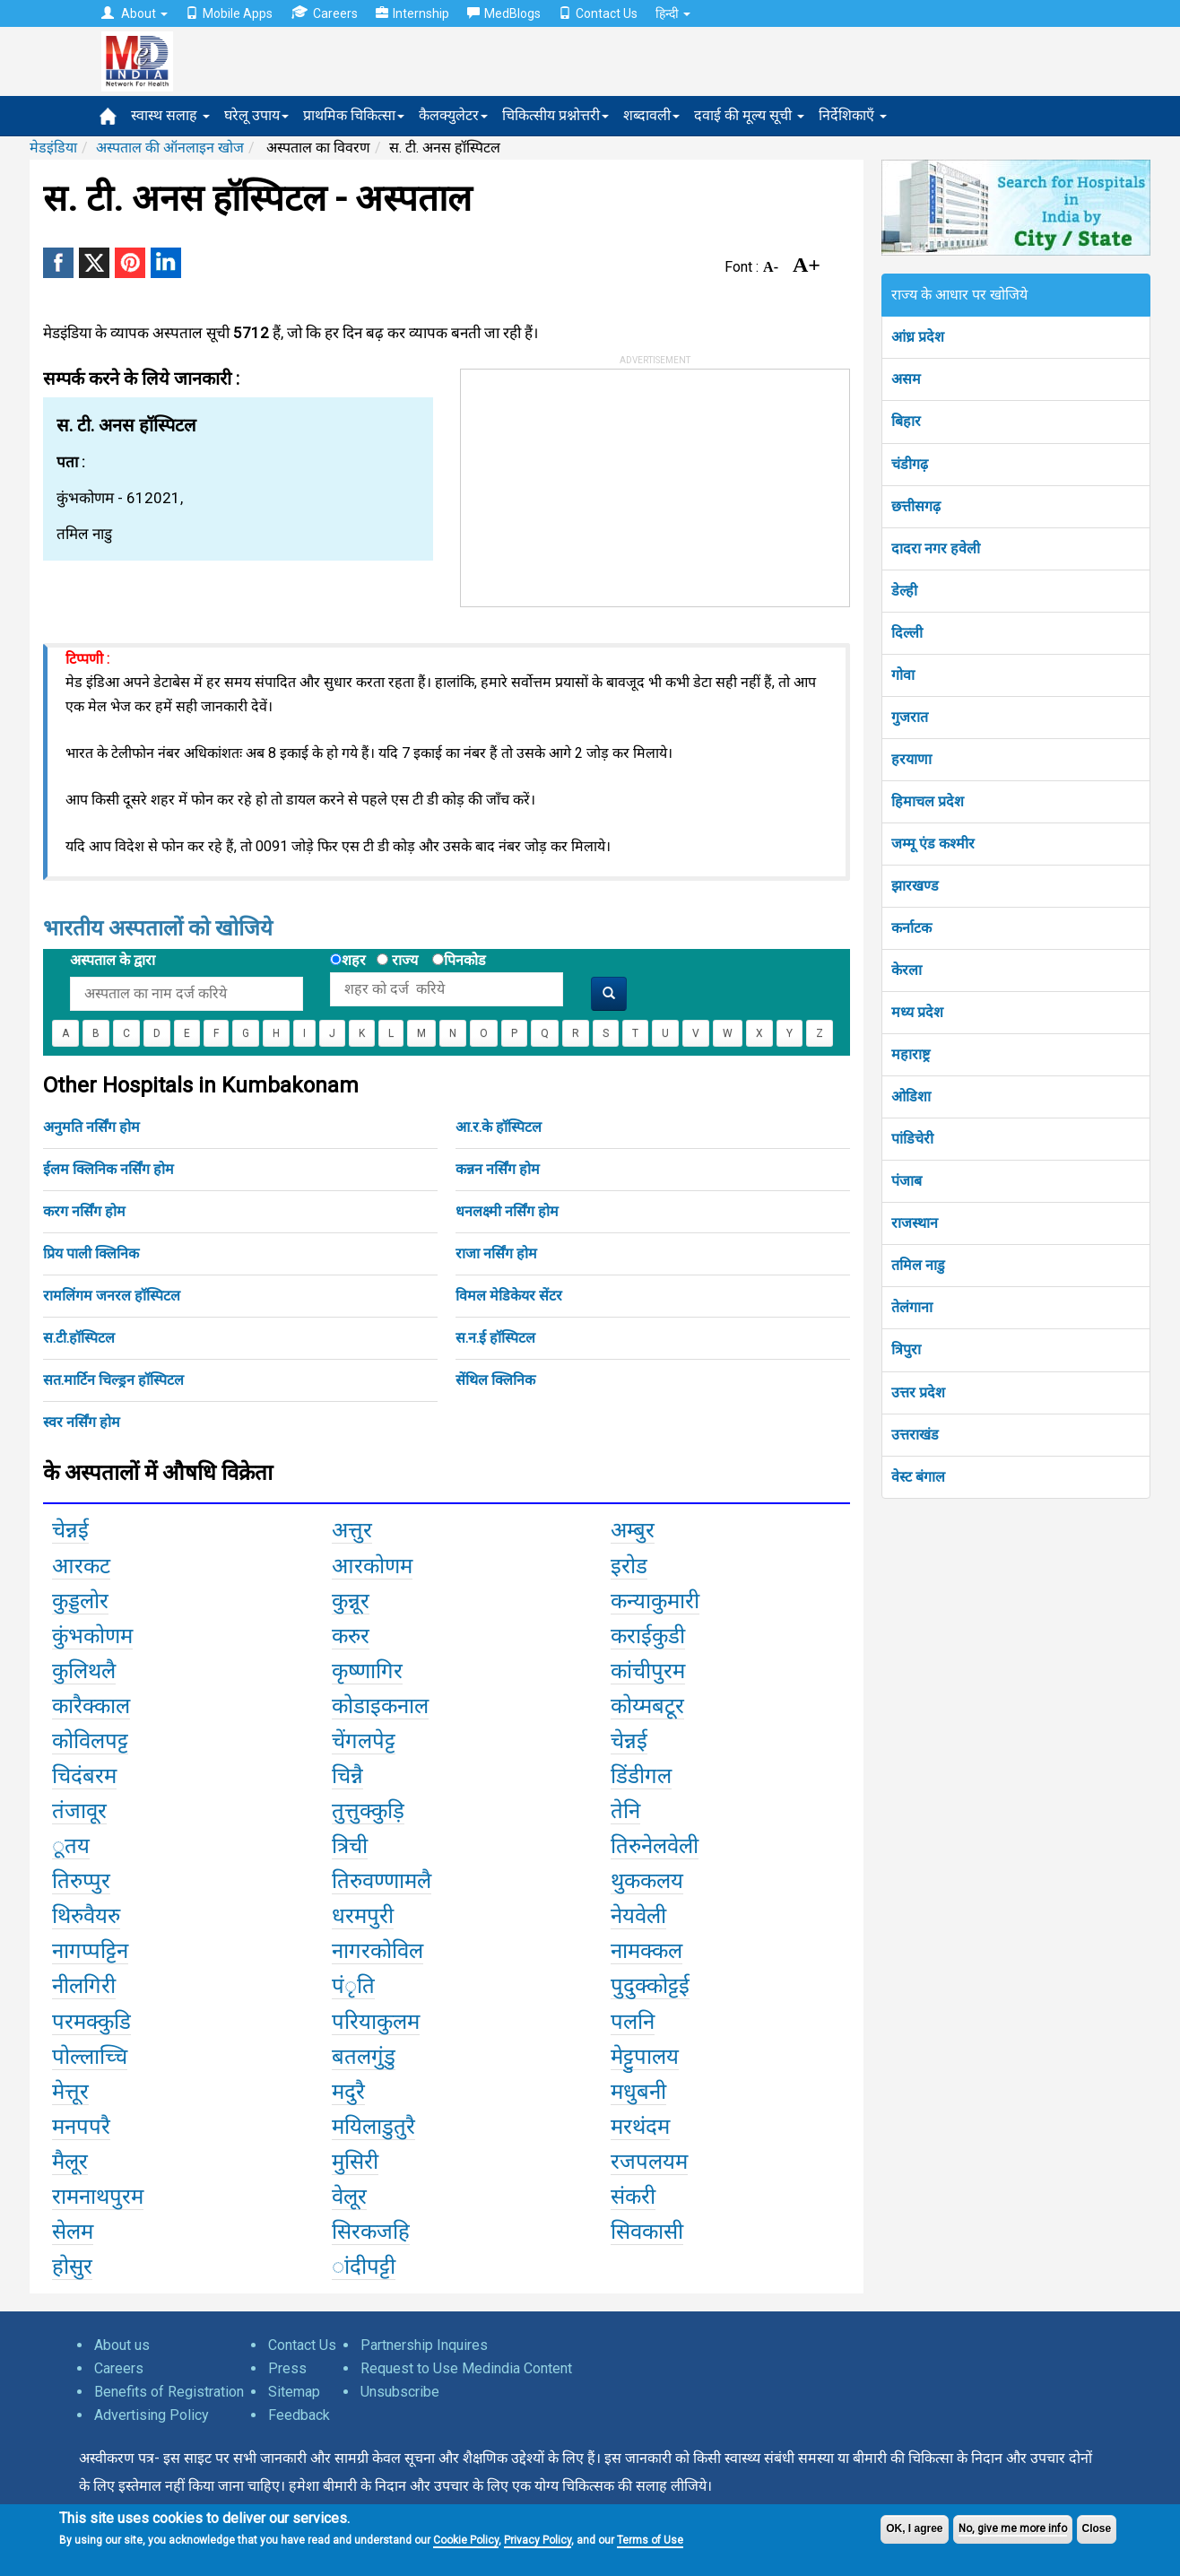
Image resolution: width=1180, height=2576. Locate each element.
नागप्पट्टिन (90, 1950)
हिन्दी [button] (672, 13)
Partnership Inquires (424, 2345)
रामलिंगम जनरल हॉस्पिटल (111, 1295)
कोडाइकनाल (380, 1706)
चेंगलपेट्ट (363, 1741)
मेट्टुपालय (645, 2056)
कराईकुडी (648, 1636)
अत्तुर (352, 1530)
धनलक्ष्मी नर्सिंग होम (507, 1211)
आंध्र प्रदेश (917, 336)
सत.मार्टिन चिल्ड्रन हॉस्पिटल (113, 1379)
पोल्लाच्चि (89, 2056)
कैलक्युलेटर (453, 115)
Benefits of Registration (169, 2391)
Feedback (299, 2415)
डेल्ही (904, 590)
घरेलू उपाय (256, 115)
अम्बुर (633, 1530)
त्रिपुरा (906, 1349)
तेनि (625, 1810)
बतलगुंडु (363, 2056)
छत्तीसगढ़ (916, 506)
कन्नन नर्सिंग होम (498, 1169)
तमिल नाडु (918, 1265)
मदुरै (348, 2091)
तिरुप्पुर (81, 1880)
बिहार (906, 421)
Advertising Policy (151, 2415)
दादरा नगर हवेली (935, 548)
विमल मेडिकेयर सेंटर (509, 1295)
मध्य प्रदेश (917, 1012)
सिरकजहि (371, 2231)
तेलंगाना (912, 1307)
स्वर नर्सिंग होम (81, 1422)
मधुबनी (638, 2091)
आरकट (81, 1566)
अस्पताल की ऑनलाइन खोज (170, 147)
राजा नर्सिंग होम (496, 1253)
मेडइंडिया (53, 147)
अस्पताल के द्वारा (112, 960)
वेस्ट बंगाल (918, 1476)
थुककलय (647, 1880)
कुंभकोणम (92, 1636)
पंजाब (906, 1180)
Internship (412, 13)
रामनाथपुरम (97, 2196)
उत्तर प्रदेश (918, 1392)
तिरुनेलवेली (654, 1845)
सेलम (72, 2231)
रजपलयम (649, 2161)
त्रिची (350, 1845)
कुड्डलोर (80, 1601)
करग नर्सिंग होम (84, 1211)
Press (287, 2368)
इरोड (629, 1566)
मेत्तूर (70, 2091)
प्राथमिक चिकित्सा (353, 115)
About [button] (134, 13)
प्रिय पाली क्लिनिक (91, 1253)
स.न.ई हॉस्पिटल (495, 1337)
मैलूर (70, 2161)
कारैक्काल (91, 1706)
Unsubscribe (399, 2391)
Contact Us (598, 13)
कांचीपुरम (648, 1671)
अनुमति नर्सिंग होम (91, 1127)
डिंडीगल (641, 1775)
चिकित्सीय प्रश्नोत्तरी (555, 115)
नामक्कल (646, 1950)
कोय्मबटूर (647, 1706)
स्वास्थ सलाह (170, 115)
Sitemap (294, 2391)
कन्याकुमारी (655, 1601)
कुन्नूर (350, 1601)
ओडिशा (911, 1096)
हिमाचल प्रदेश (927, 801)
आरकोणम (372, 1566)
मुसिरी (355, 2161)
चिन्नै (347, 1775)
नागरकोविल (377, 1950)
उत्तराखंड (915, 1434)
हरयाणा (911, 759)
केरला (906, 970)
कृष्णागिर (367, 1671)
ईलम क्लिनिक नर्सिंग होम (108, 1169)
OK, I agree (914, 2528)
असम (906, 378)
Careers (324, 13)
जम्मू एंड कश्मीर (933, 843)
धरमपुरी (363, 1915)
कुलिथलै (84, 1671)
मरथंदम (640, 2126)
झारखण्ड (915, 885)
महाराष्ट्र (910, 1054)
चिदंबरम (84, 1775)
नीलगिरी (84, 1985)
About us (122, 2345)
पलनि (633, 2021)
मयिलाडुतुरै (373, 2126)
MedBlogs (504, 13)
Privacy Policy (537, 2540)
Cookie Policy (466, 2540)
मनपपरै (81, 2126)
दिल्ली (907, 632)
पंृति (353, 1985)
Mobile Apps (229, 13)
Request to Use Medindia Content (466, 2368)
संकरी (633, 2196)
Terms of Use (650, 2540)
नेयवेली (638, 1915)
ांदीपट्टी (363, 2266)
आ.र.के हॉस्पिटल (499, 1127)
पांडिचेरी (912, 1138)
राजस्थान (914, 1222)
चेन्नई (70, 1530)
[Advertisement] (595, 482)
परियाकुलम (376, 2021)
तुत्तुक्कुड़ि (368, 1810)
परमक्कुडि (91, 2021)
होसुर (72, 2266)
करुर (350, 1636)
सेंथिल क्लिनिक (495, 1379)
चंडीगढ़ (909, 464)
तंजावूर (79, 1810)
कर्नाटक (911, 927)
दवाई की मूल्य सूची (749, 115)
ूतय (71, 1845)
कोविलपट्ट (90, 1741)
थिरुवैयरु (86, 1915)
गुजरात (909, 717)
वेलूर (349, 2196)
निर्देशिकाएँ (853, 115)
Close (1097, 2528)
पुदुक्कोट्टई (650, 1985)
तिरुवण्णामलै (381, 1880)
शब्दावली (651, 115)
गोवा (903, 674)
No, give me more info (1013, 2528)
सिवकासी (647, 2231)
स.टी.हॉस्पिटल (79, 1337)
